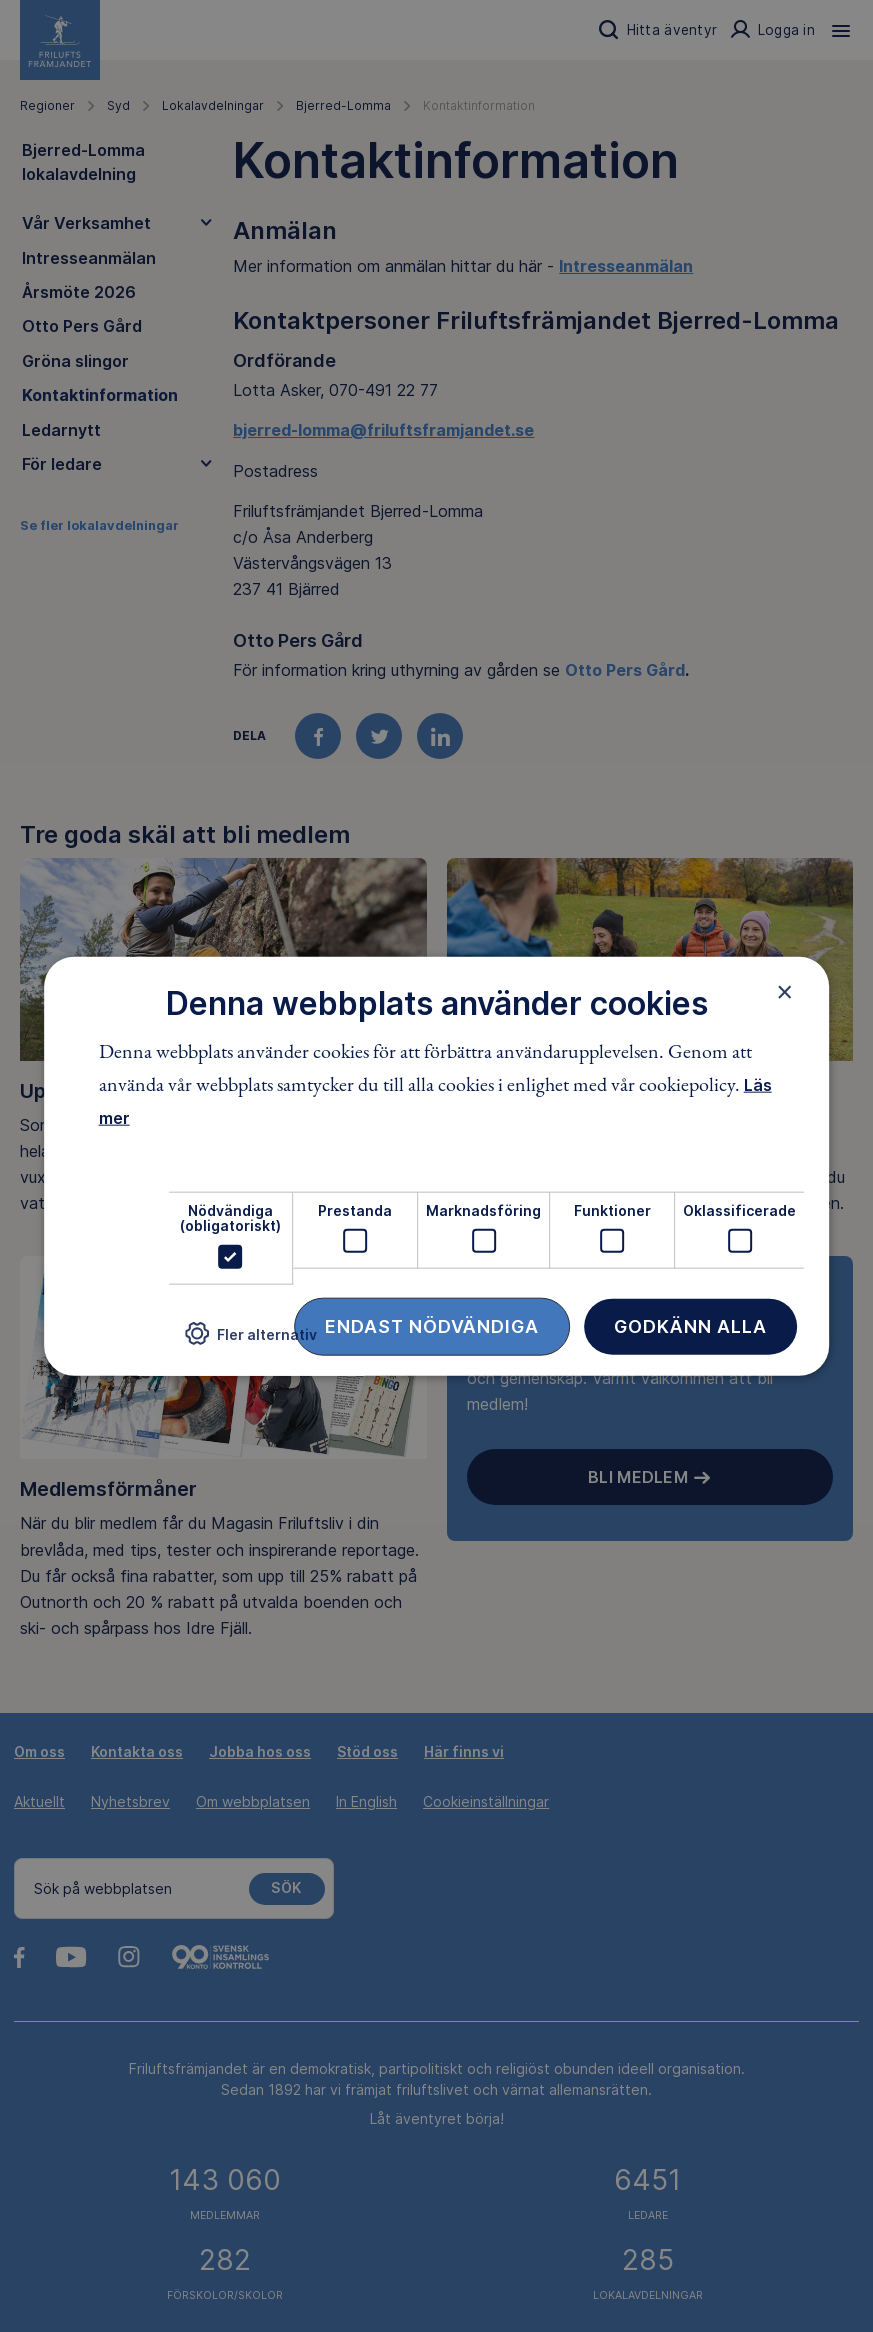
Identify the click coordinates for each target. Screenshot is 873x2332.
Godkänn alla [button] (690, 1325)
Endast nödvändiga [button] (432, 1325)
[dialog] (437, 1166)
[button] (251, 1341)
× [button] (784, 992)
